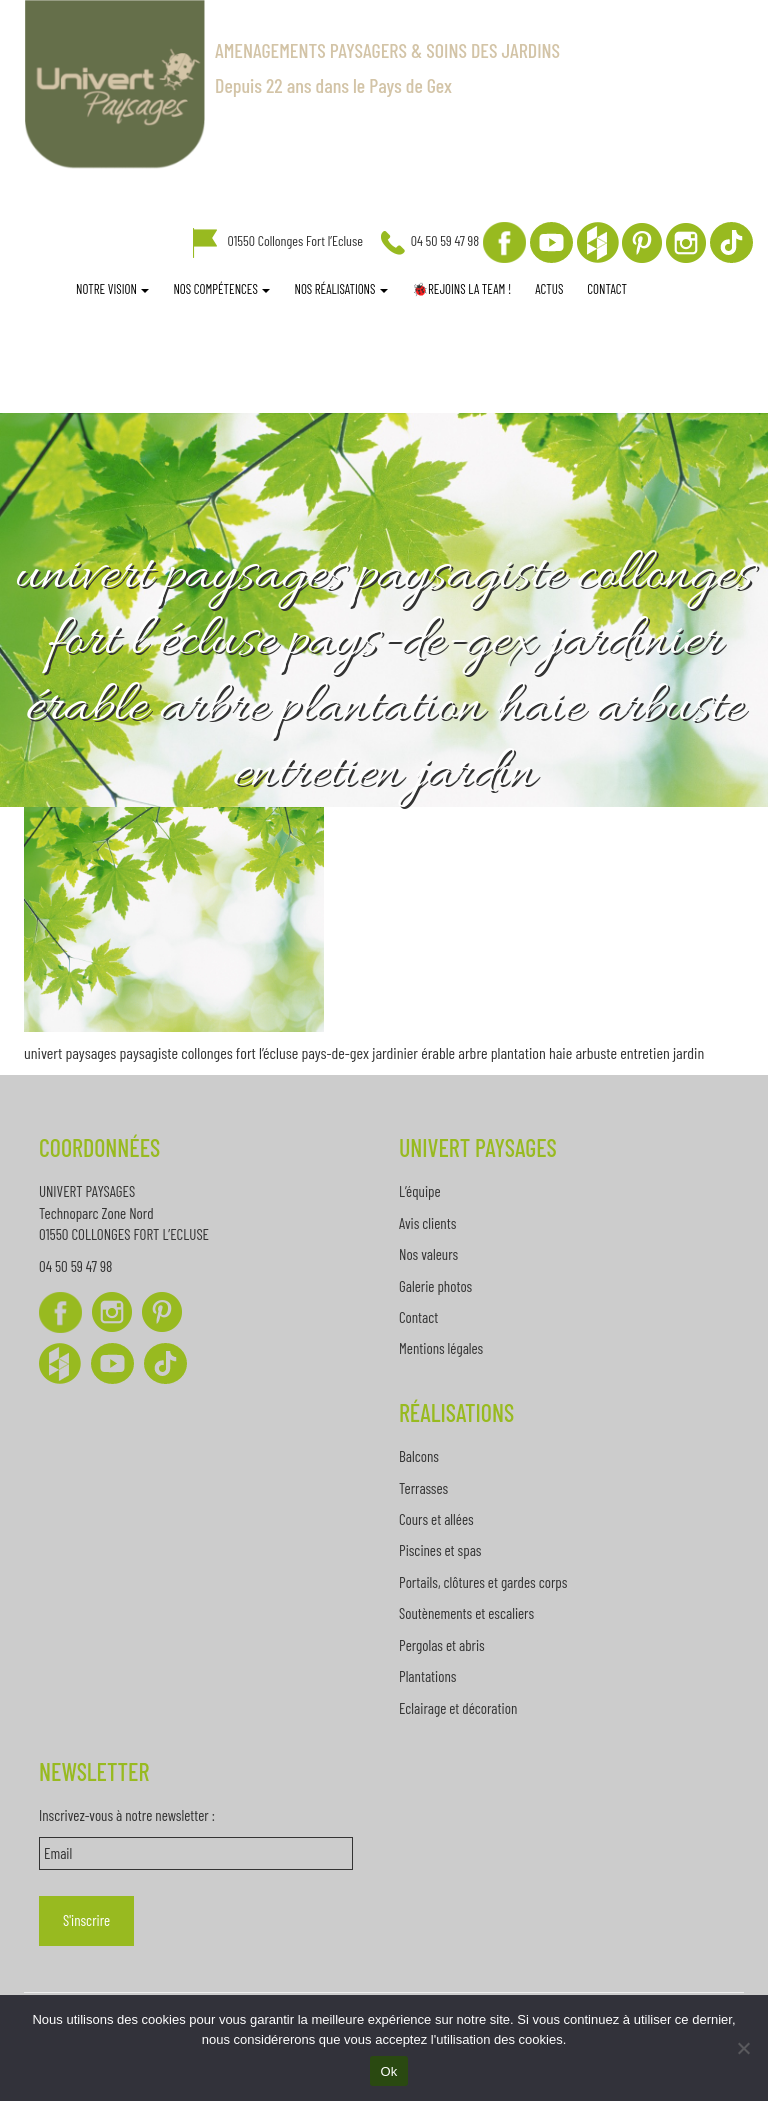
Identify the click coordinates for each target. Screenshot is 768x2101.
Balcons (419, 1456)
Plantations (427, 1676)
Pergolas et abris (442, 1645)
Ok (388, 2071)
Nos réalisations (341, 289)
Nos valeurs (428, 1254)
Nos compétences (221, 289)
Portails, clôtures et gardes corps (483, 1582)
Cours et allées (436, 1519)
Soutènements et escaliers (466, 1613)
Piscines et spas (440, 1550)
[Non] (743, 2048)
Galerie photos (435, 1286)
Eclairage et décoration (458, 1708)
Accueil (51, 291)
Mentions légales (441, 1348)
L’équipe (420, 1191)
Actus (549, 289)
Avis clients (427, 1223)
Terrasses (423, 1488)
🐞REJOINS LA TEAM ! (461, 289)
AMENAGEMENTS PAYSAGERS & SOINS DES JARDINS (387, 50)
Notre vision (112, 289)
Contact (607, 289)
